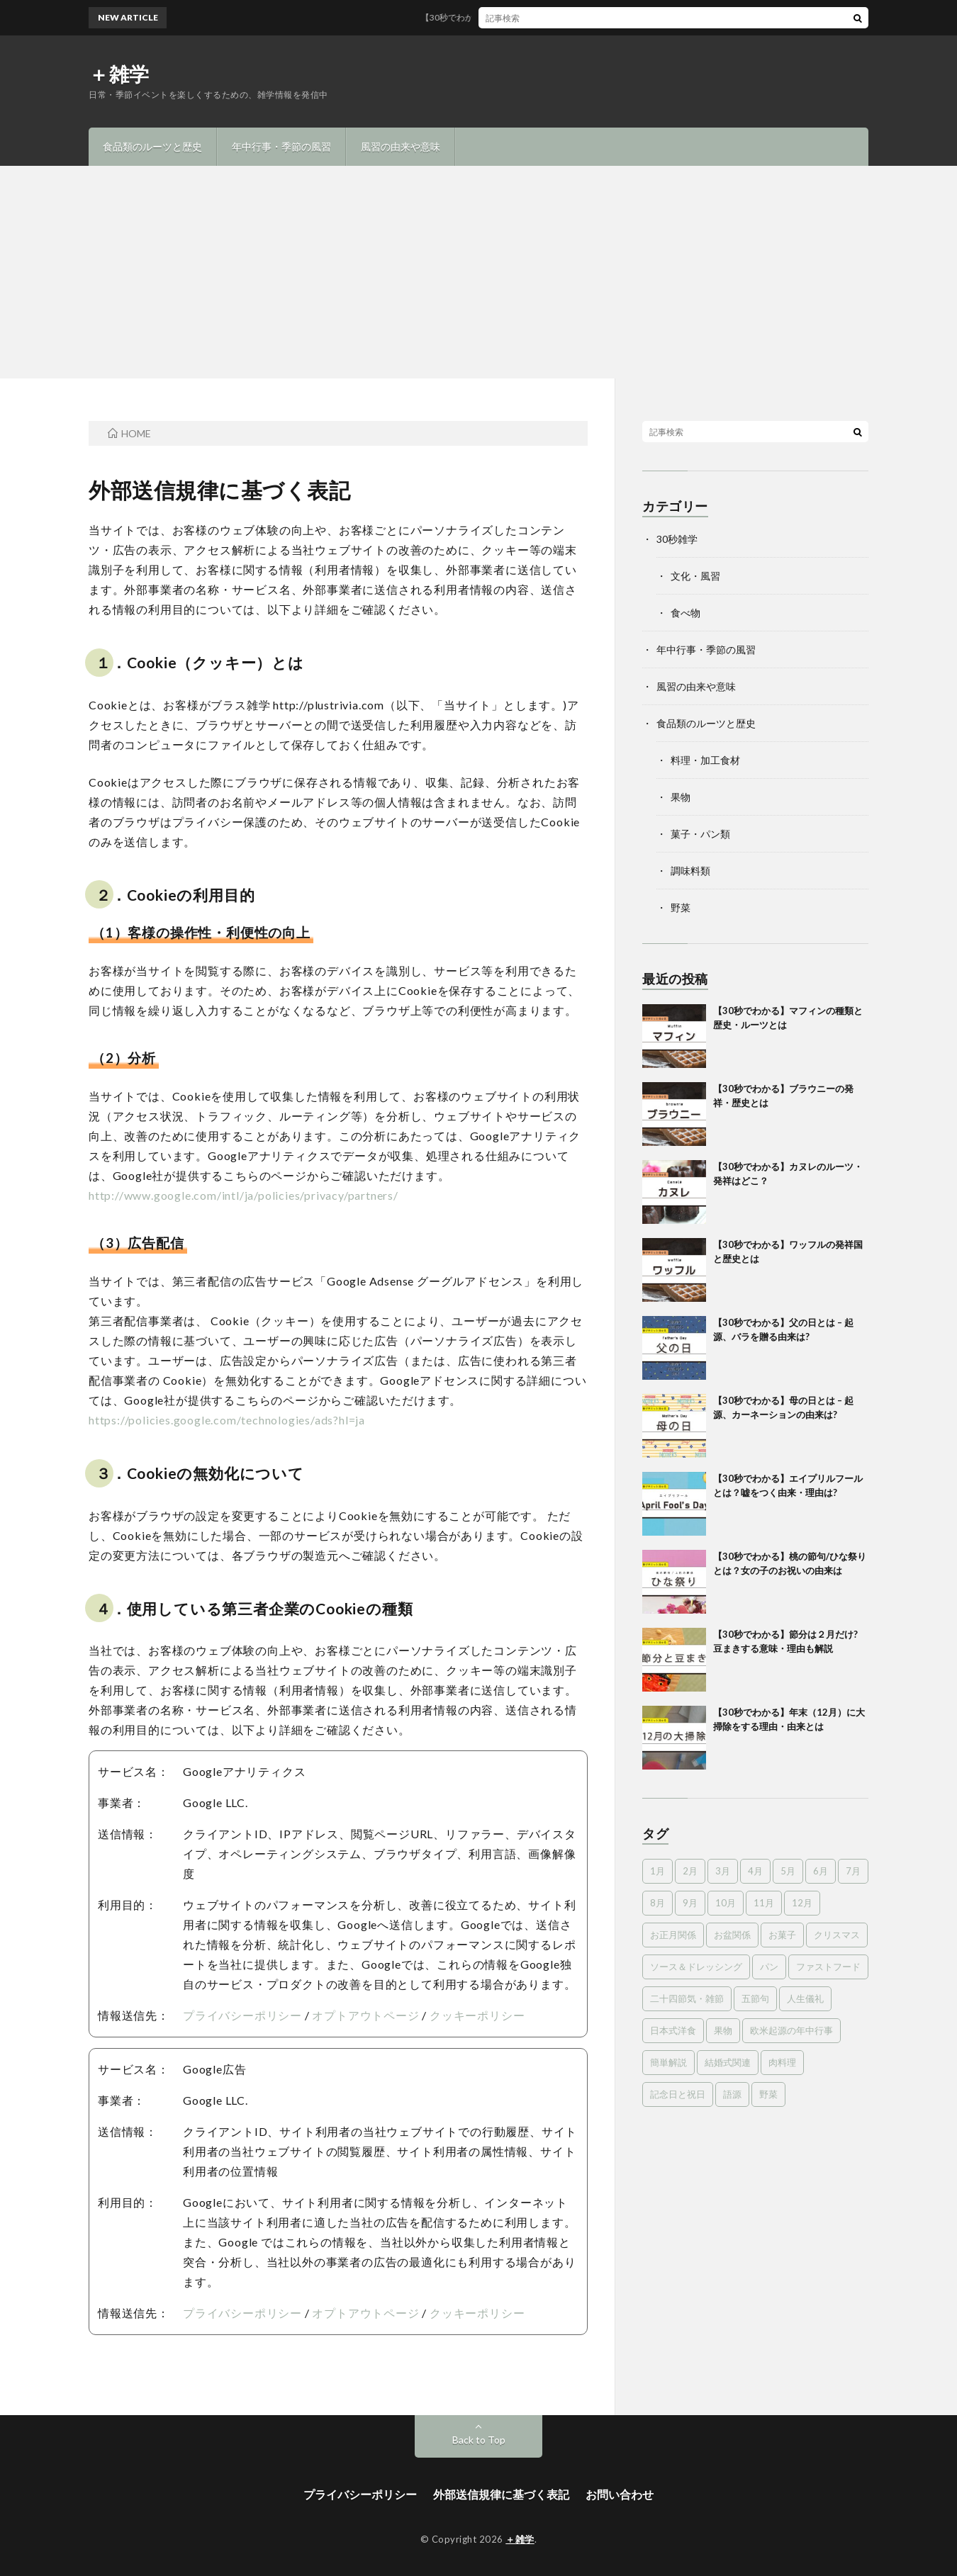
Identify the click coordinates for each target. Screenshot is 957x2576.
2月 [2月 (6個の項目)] (690, 1871)
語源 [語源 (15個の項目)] (732, 2094)
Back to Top (478, 2440)
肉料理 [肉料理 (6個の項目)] (782, 2062)
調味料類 (690, 871)
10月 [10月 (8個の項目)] (725, 1902)
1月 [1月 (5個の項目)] (657, 1871)
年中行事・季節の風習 (281, 146)
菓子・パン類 (700, 834)
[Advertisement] (478, 272)
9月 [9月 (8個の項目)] (690, 1902)
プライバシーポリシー (242, 2015)
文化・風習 (695, 576)
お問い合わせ (620, 2494)
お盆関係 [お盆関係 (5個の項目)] (732, 1934)
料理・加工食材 (705, 760)
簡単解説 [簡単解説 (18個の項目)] (668, 2062)
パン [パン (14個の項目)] (769, 1966)
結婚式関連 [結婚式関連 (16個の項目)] (728, 2062)
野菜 (680, 907)
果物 (680, 797)
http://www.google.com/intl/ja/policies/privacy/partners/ (243, 1195)
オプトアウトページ (365, 2015)
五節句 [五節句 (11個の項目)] (755, 1998)
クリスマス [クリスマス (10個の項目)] (837, 1934)
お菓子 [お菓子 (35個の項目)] (782, 1934)
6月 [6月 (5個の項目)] (820, 1871)
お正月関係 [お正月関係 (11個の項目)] (673, 1934)
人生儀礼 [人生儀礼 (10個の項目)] (805, 1998)
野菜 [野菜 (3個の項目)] (768, 2094)
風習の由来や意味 (400, 146)
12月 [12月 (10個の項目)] (802, 1902)
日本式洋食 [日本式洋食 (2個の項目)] (673, 2030)
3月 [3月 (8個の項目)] (722, 1871)
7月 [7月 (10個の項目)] (853, 1871)
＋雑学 (119, 74)
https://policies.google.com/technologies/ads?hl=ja (227, 1420)
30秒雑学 (677, 539)
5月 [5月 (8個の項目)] (787, 1871)
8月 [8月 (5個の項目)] (657, 1902)
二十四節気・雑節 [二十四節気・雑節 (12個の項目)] (687, 1998)
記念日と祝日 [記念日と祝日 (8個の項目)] (677, 2094)
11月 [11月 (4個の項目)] (764, 1902)
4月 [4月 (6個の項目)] (755, 1871)
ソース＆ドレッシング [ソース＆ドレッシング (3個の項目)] (696, 1966)
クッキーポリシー (477, 2015)
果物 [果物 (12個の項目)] (723, 2030)
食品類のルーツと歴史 (152, 146)
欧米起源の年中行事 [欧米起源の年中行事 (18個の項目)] (791, 2030)
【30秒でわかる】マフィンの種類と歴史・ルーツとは (534, 17)
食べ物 (685, 613)
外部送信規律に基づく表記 (501, 2494)
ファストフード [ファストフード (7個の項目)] (828, 1966)
